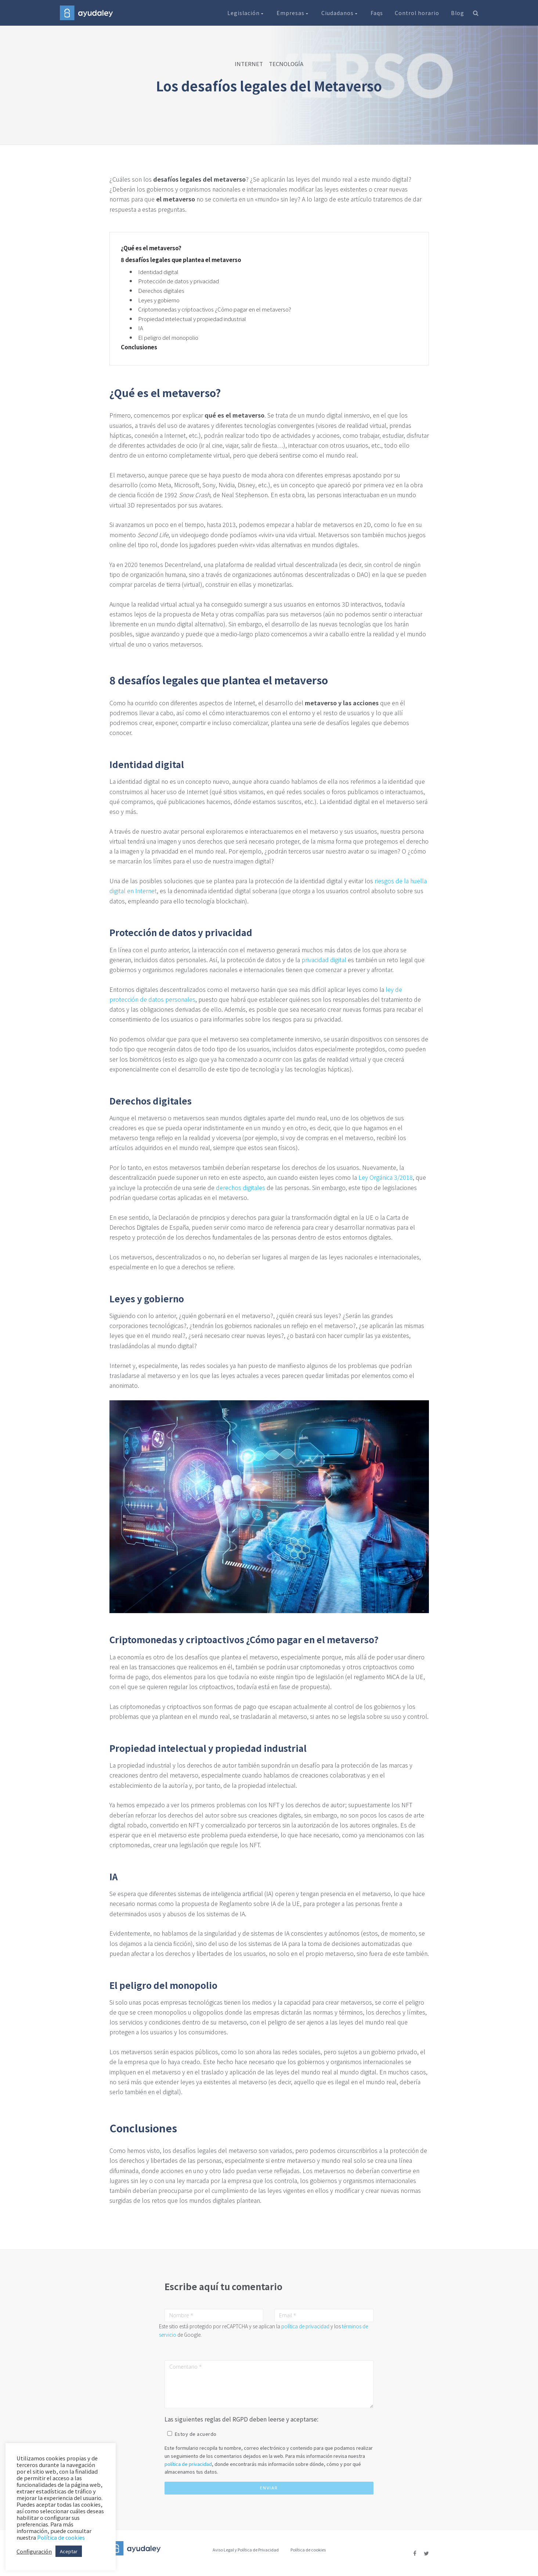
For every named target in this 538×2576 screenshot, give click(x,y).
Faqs (377, 13)
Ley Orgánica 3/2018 (385, 1177)
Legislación (246, 13)
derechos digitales (240, 1187)
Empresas (293, 13)
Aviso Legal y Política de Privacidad (246, 2550)
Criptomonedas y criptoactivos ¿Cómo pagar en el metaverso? (214, 309)
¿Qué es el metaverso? (151, 248)
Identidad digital (158, 272)
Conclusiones (139, 347)
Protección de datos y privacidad (178, 281)
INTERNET (249, 64)
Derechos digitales (161, 290)
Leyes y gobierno (159, 300)
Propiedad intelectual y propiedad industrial (192, 319)
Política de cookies (308, 2550)
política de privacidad (305, 2326)
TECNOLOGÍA (286, 64)
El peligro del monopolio (168, 337)
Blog (457, 13)
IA (140, 328)
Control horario (417, 13)
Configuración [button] (34, 2551)
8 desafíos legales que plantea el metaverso (181, 259)
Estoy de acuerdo (196, 2433)
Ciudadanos (340, 13)
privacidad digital (324, 959)
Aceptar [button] (68, 2551)
